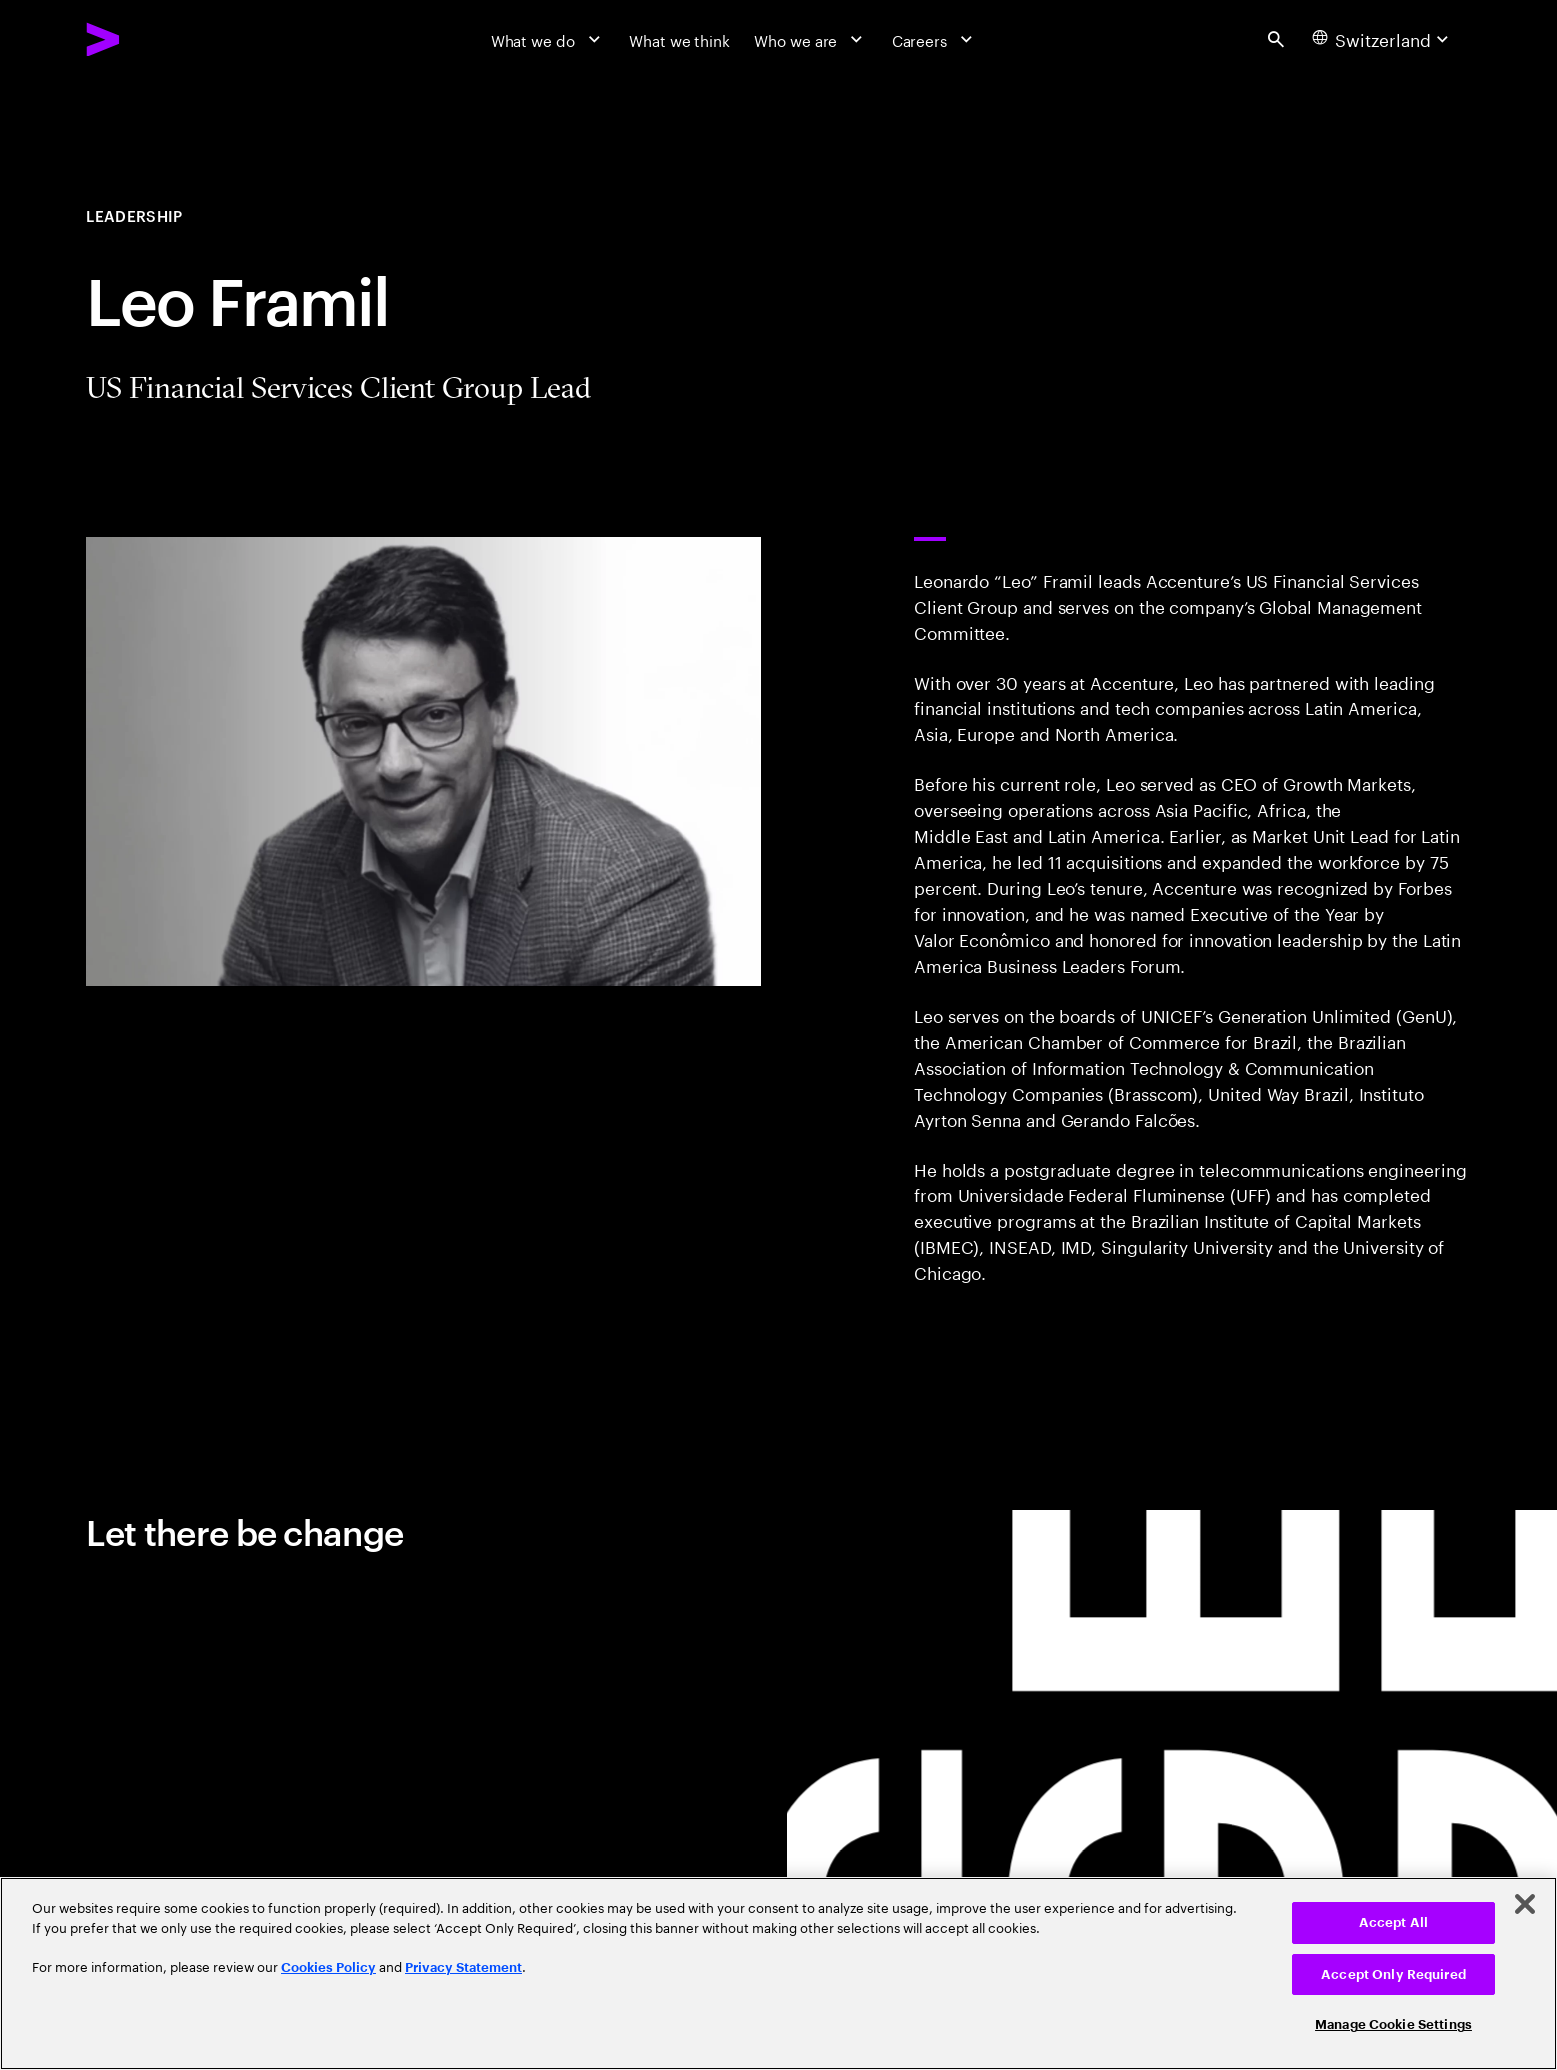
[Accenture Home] (152, 39)
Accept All (1393, 1922)
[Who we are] (811, 39)
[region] (778, 1973)
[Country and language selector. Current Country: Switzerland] (1382, 39)
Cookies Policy (328, 1967)
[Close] (1525, 1904)
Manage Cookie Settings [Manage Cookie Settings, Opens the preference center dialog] (1393, 2024)
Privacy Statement (463, 1967)
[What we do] (548, 39)
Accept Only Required (1393, 1974)
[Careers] (935, 39)
